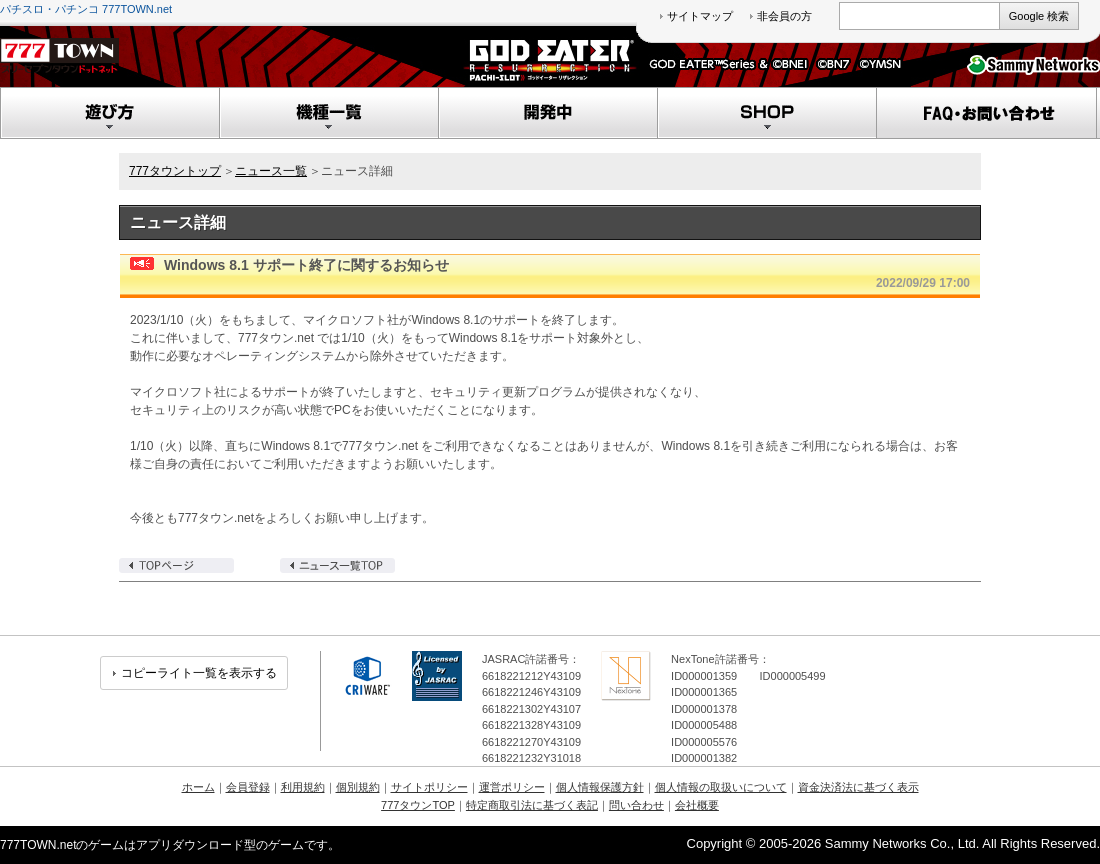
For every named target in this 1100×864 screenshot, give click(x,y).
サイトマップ (700, 16)
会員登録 (248, 787)
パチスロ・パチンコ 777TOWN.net (86, 9)
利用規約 (303, 787)
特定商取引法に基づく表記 (532, 805)
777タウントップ (175, 171)
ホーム (198, 787)
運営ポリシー (512, 787)
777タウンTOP (418, 805)
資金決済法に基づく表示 (858, 787)
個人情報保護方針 (600, 787)
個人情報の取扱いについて (721, 787)
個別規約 (358, 787)
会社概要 (697, 805)
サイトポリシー (429, 787)
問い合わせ (636, 805)
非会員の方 (784, 16)
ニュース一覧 (271, 171)
